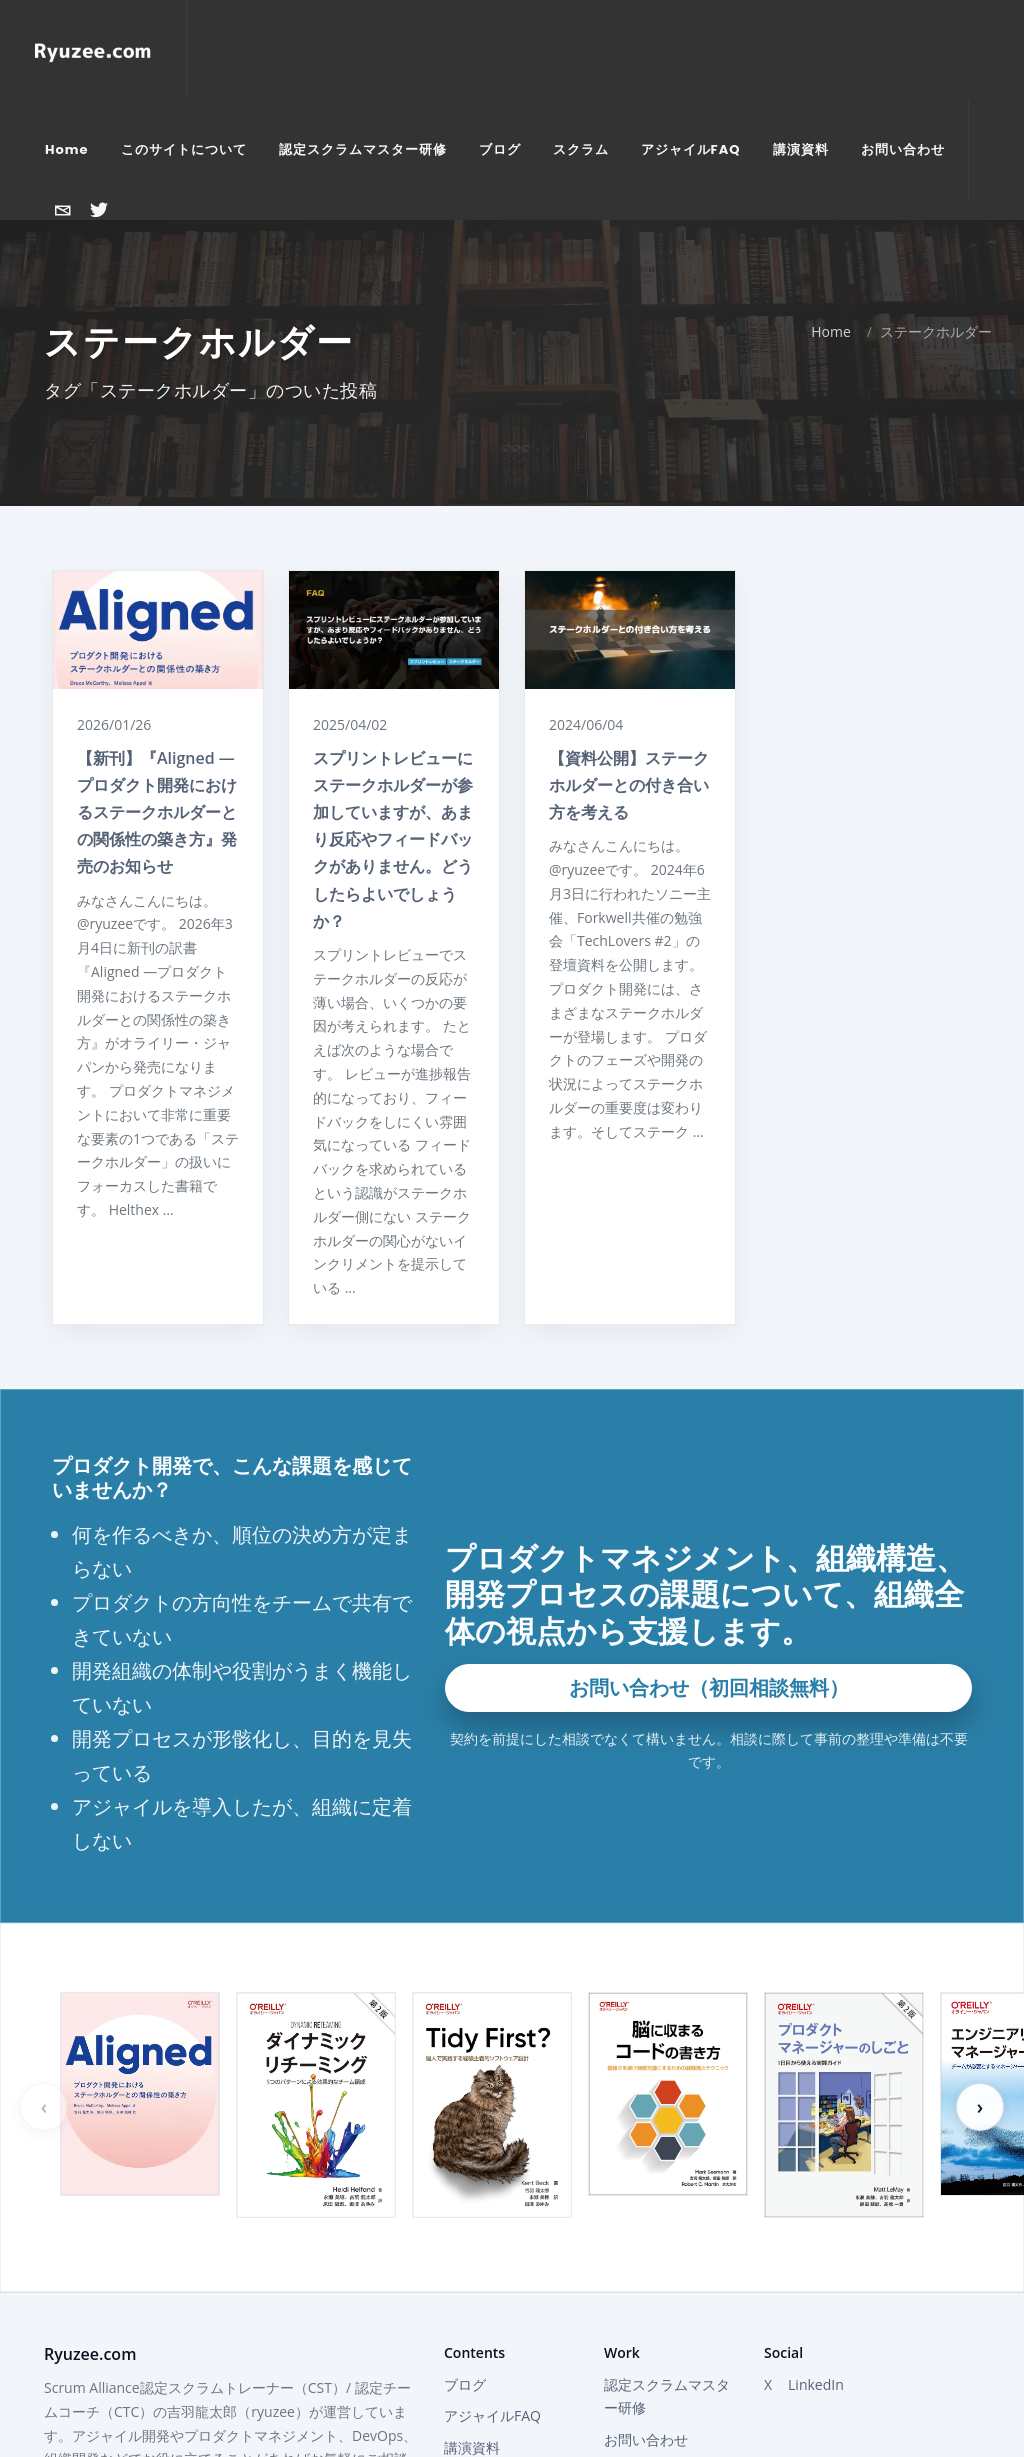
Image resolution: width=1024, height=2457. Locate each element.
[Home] (93, 50)
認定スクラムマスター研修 (667, 2237)
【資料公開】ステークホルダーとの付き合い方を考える (629, 626)
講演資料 (472, 2288)
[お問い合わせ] (63, 210)
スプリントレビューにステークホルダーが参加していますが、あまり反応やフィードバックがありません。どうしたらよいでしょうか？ (393, 680)
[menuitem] (67, 150)
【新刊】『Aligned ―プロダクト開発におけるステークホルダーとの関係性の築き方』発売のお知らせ (157, 653)
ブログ (465, 2225)
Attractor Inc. (646, 2312)
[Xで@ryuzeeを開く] (99, 210)
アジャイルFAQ (492, 2256)
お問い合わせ (646, 2280)
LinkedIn (816, 2225)
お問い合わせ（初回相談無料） (709, 1528)
